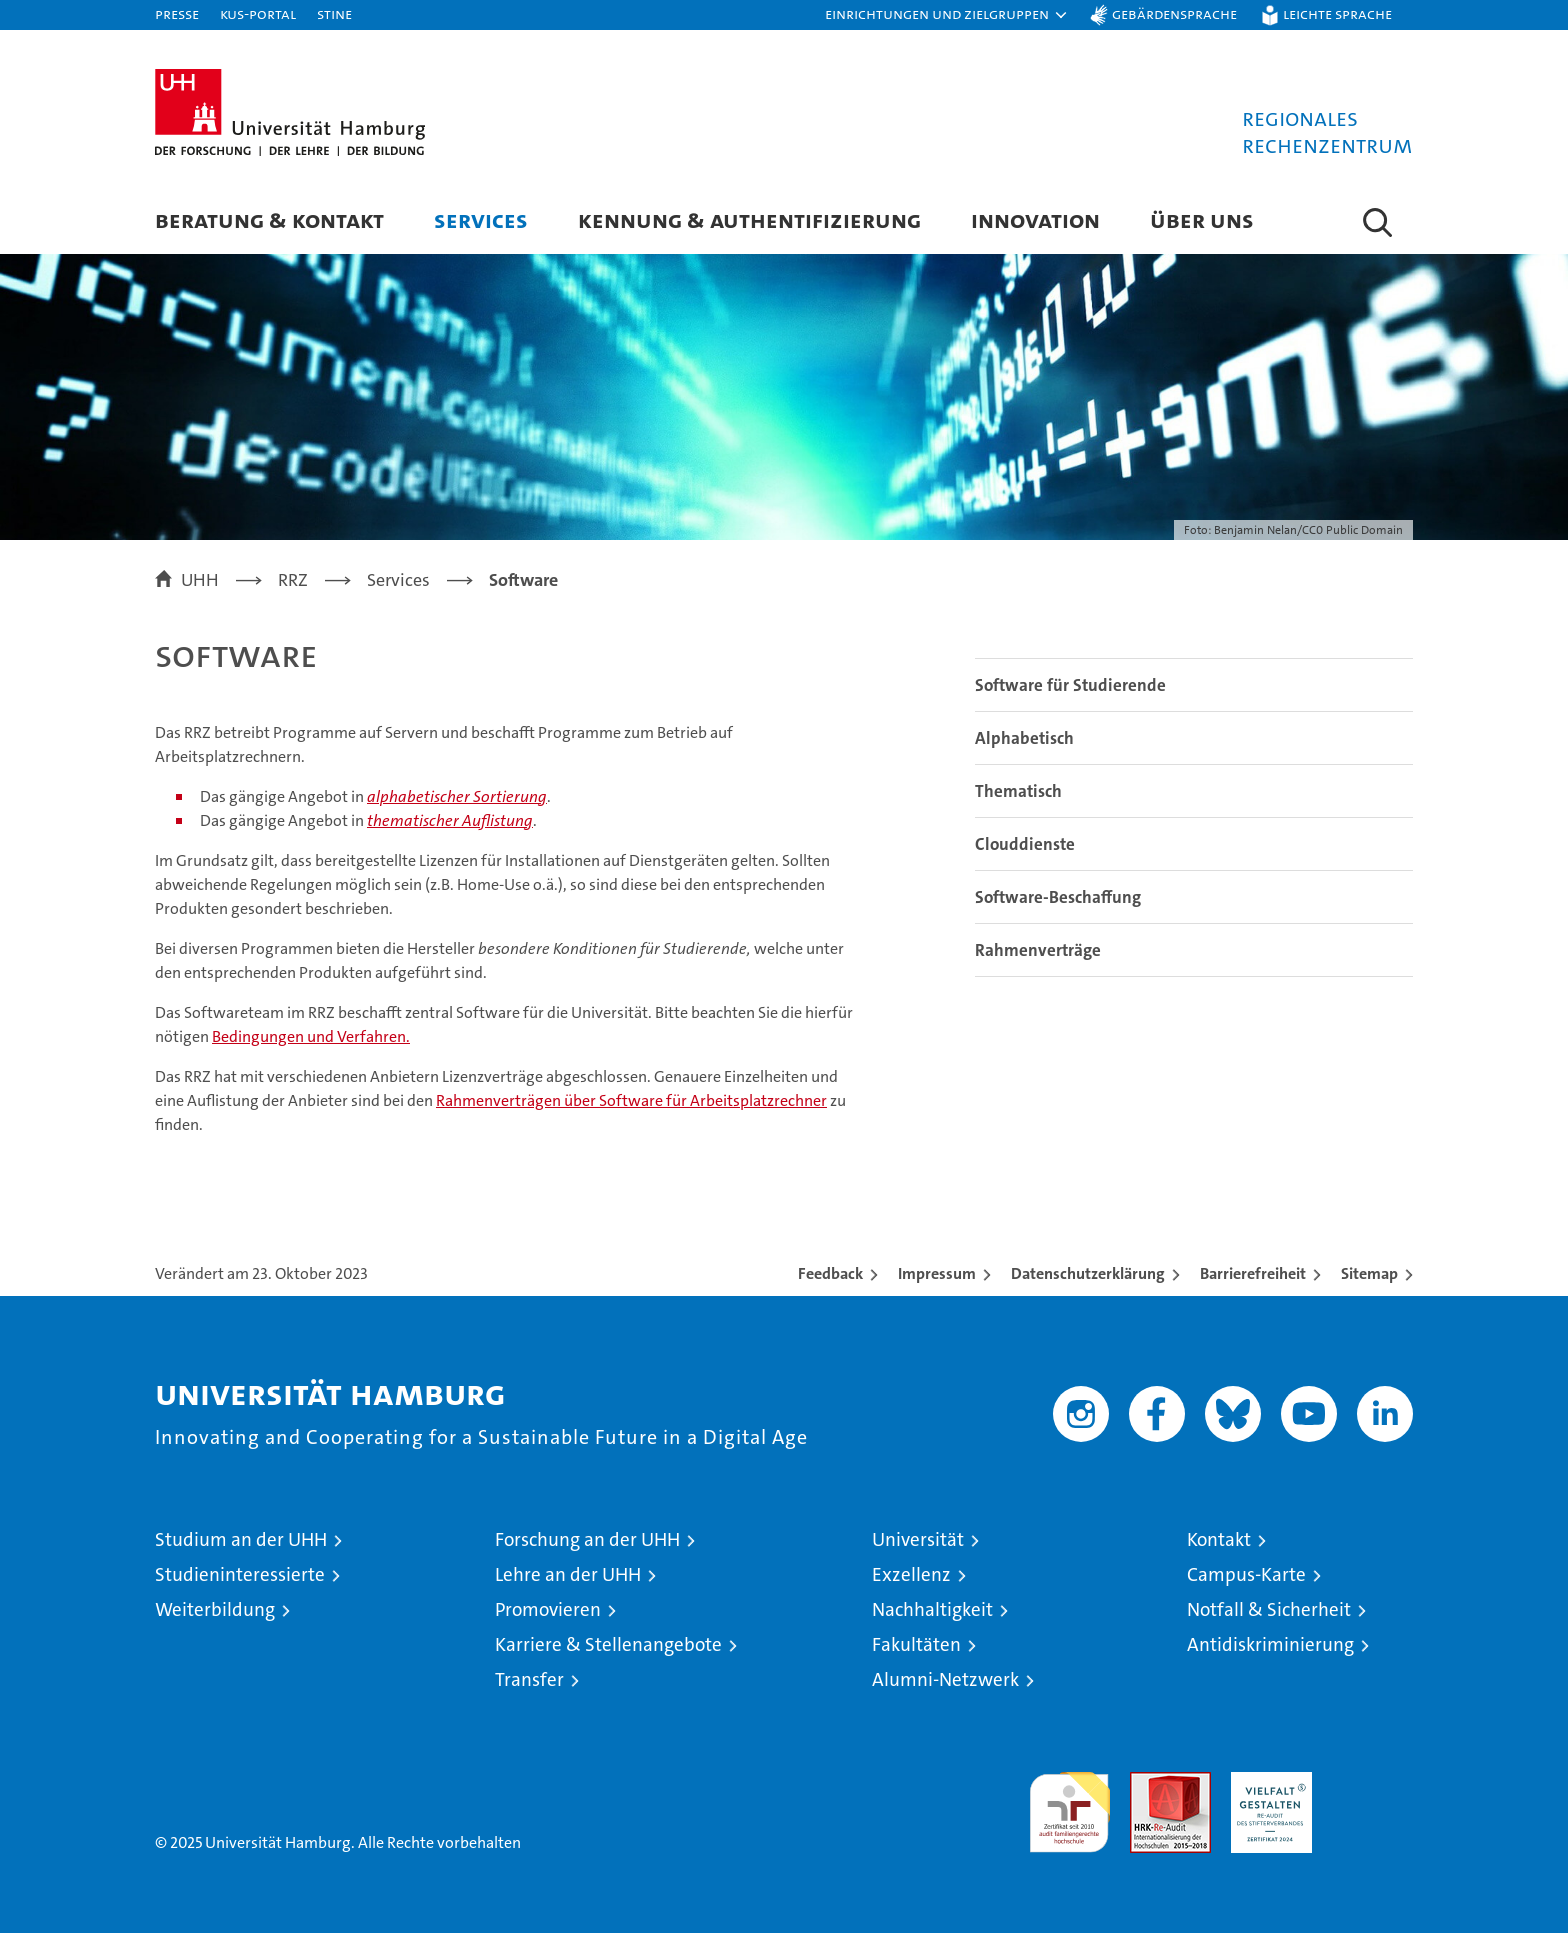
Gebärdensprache (1174, 13)
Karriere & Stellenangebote (608, 1644)
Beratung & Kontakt (269, 219)
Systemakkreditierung (1372, 1782)
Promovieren (548, 1609)
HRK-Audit (1266, 1782)
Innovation (1035, 219)
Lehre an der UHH (568, 1574)
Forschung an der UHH (587, 1539)
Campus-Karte (1246, 1574)
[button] (947, 15)
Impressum (937, 1273)
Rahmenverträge (1038, 950)
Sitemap (1369, 1273)
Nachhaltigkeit (932, 1609)
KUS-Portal (258, 13)
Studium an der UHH (241, 1539)
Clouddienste (1025, 844)
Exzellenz (911, 1574)
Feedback (830, 1273)
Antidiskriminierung (1270, 1644)
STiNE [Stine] (334, 13)
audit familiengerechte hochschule (1069, 1803)
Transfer (529, 1679)
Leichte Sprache (1337, 13)
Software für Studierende (1070, 685)
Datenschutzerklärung (1088, 1273)
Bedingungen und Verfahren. (311, 1036)
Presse (177, 13)
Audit (1149, 1782)
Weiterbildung (215, 1609)
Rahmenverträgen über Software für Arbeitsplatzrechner (631, 1100)
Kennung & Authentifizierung (749, 219)
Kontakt (1219, 1539)
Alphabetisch (1024, 738)
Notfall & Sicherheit (1269, 1609)
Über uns (1202, 219)
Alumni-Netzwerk (945, 1679)
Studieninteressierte (240, 1574)
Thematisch (1018, 791)
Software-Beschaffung (1058, 897)
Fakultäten (916, 1644)
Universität (918, 1539)
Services (481, 219)
